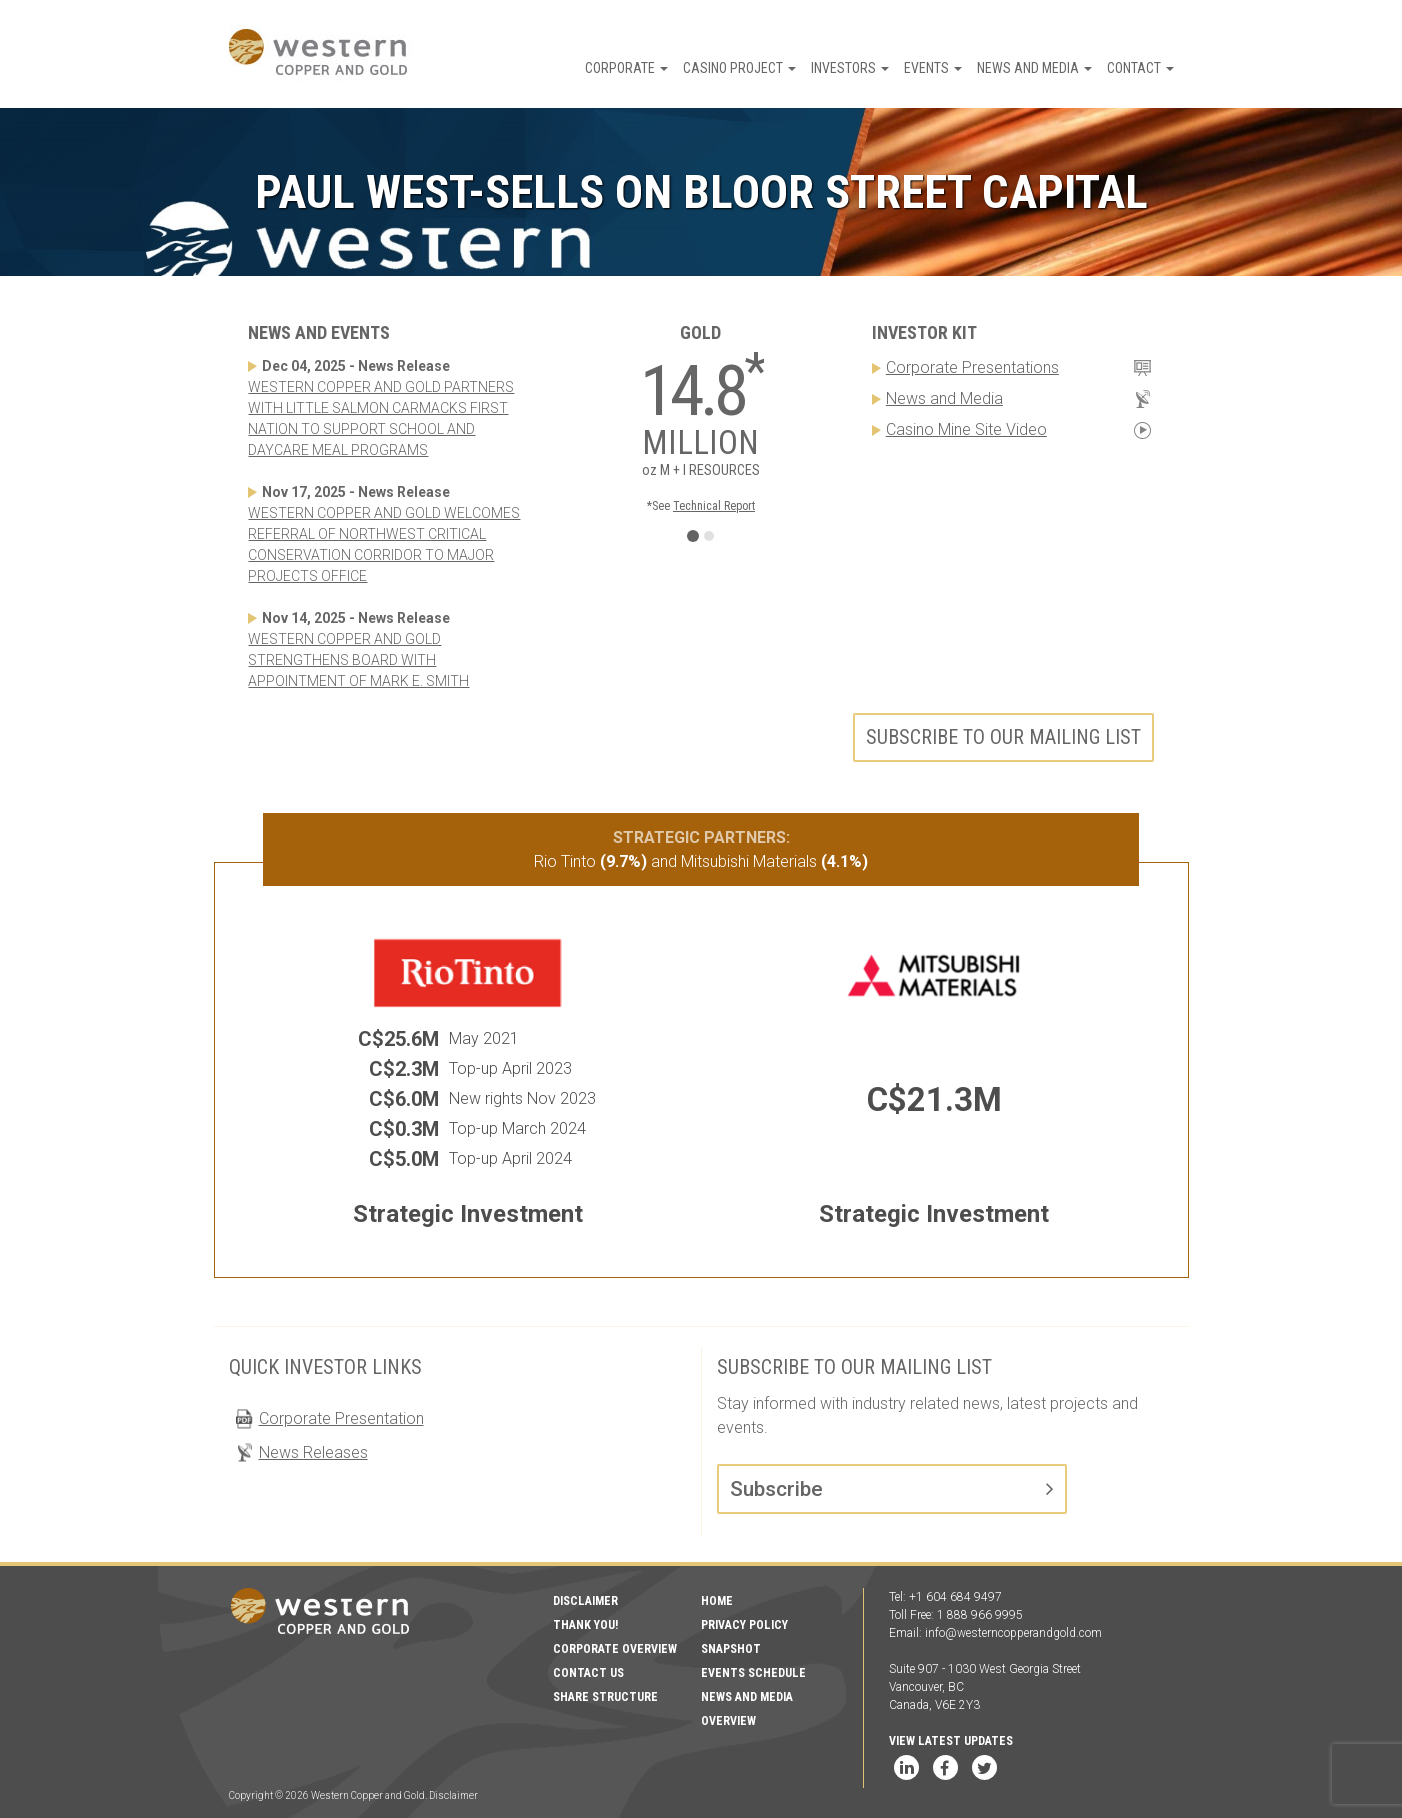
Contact (1140, 68)
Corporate (626, 68)
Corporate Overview (615, 1649)
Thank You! (585, 1625)
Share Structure (605, 1697)
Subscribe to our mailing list (1003, 737)
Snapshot (731, 1649)
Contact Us (588, 1673)
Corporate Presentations (972, 367)
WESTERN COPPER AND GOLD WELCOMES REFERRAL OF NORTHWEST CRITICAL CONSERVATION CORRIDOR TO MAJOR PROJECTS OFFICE (384, 544)
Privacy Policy (744, 1625)
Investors (850, 68)
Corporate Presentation (341, 1418)
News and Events (319, 332)
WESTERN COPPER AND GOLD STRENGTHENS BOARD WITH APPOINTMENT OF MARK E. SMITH (358, 660)
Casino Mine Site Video (966, 429)
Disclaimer (585, 1601)
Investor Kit (924, 332)
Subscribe (776, 1489)
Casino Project (739, 68)
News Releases (313, 1452)
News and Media (1034, 68)
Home (717, 1601)
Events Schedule (753, 1673)
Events (933, 68)
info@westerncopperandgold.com (1013, 1633)
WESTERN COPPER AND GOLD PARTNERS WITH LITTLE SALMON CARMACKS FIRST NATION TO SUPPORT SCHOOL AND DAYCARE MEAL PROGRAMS (381, 418)
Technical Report (714, 506)
